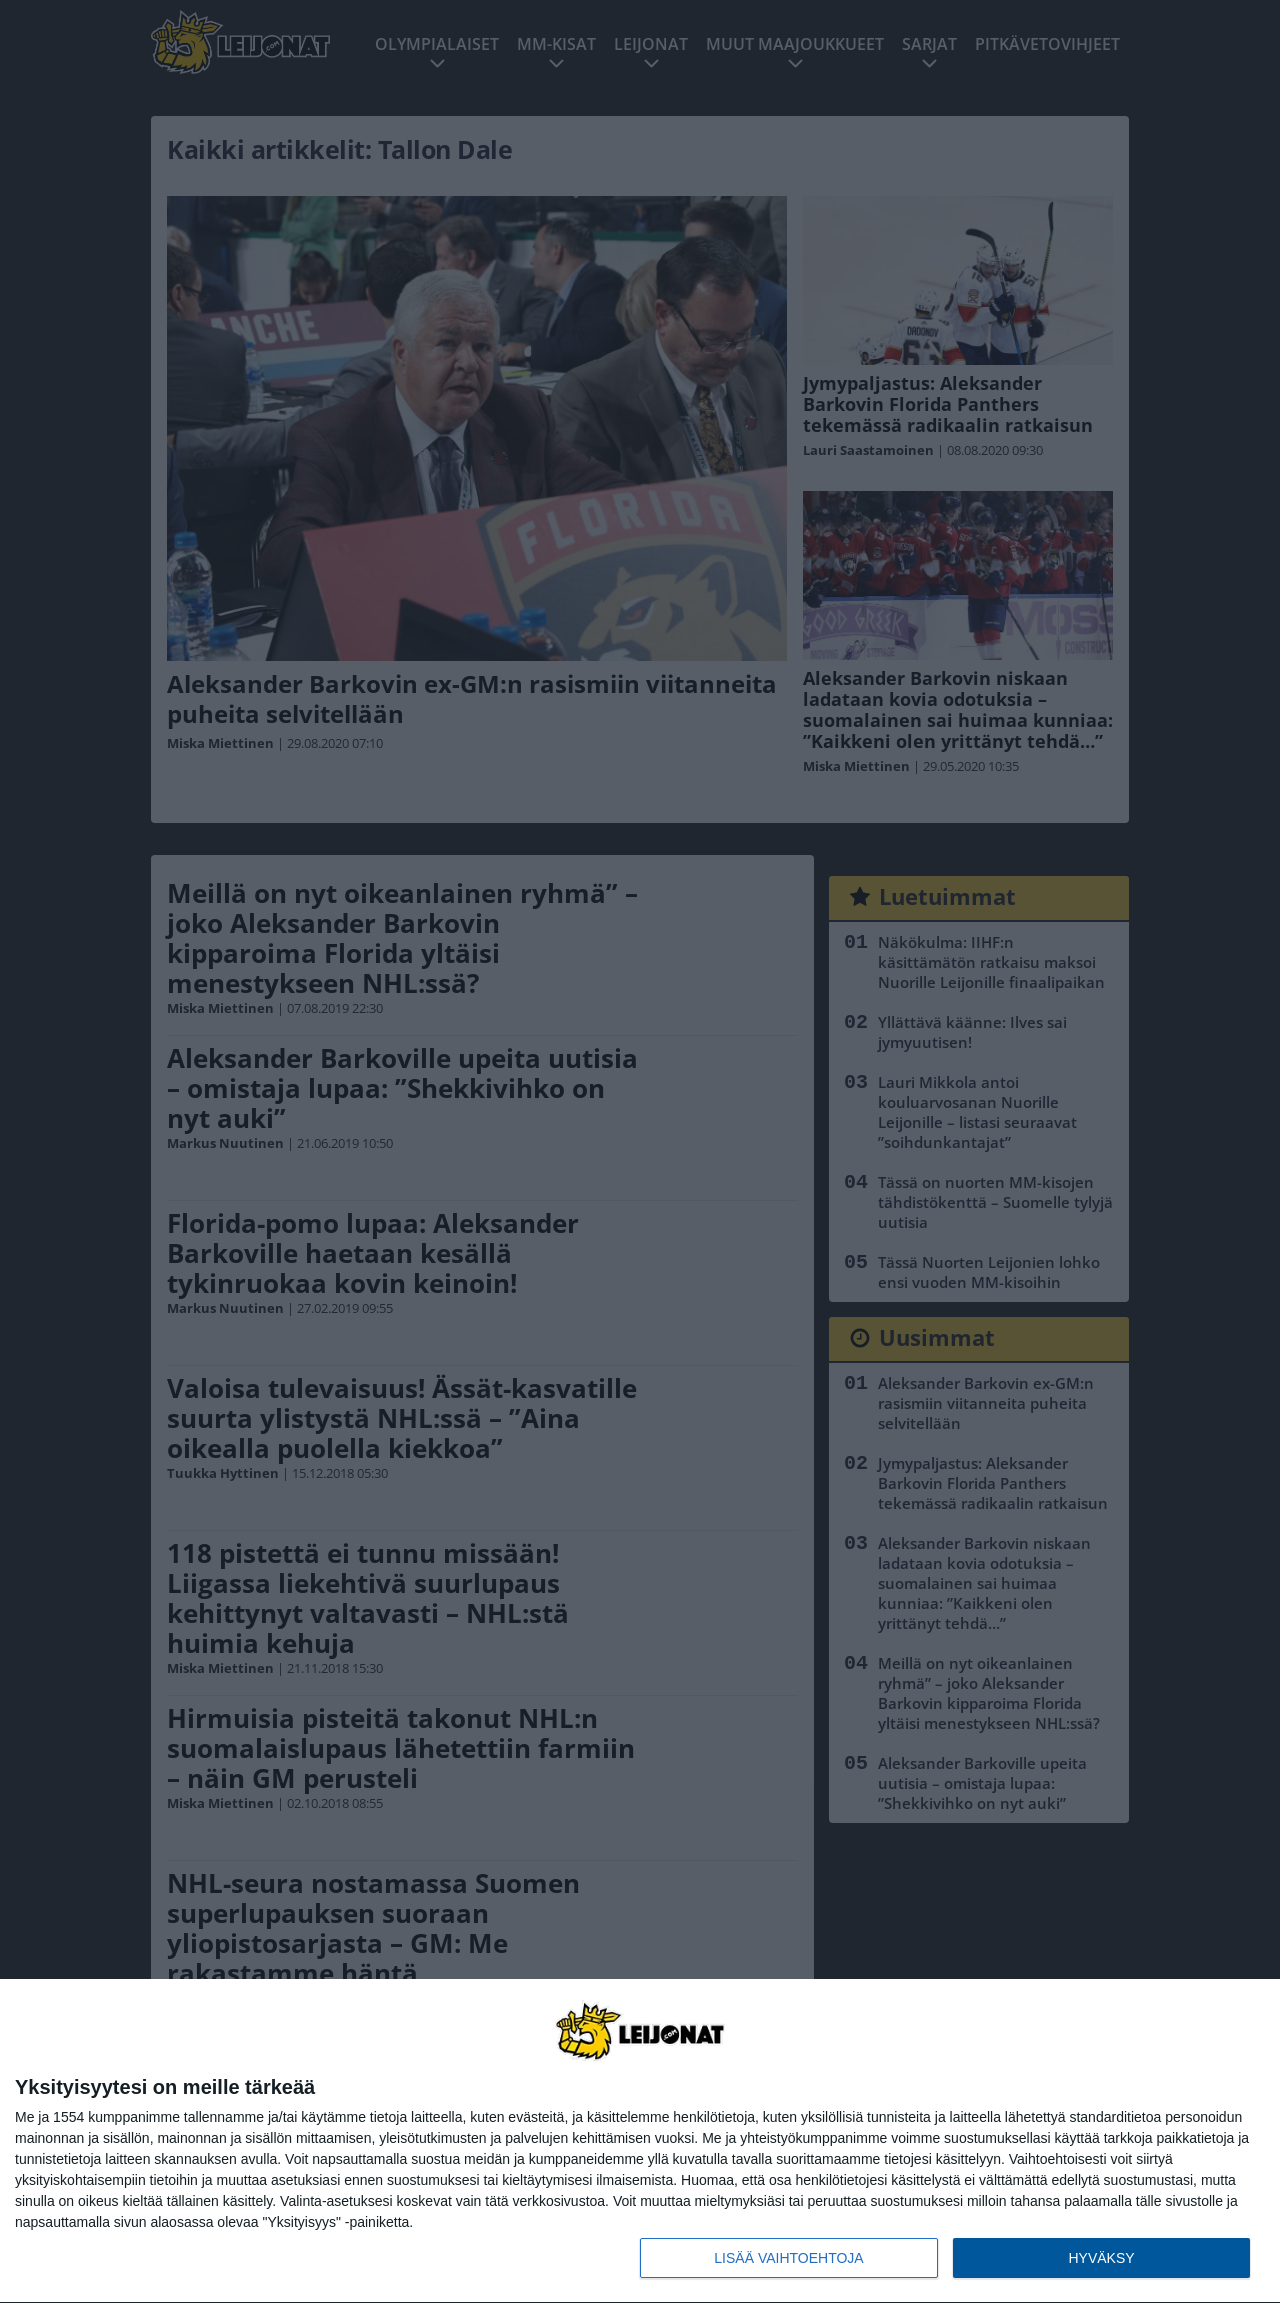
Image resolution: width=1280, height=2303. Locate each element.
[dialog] (640, 2141)
